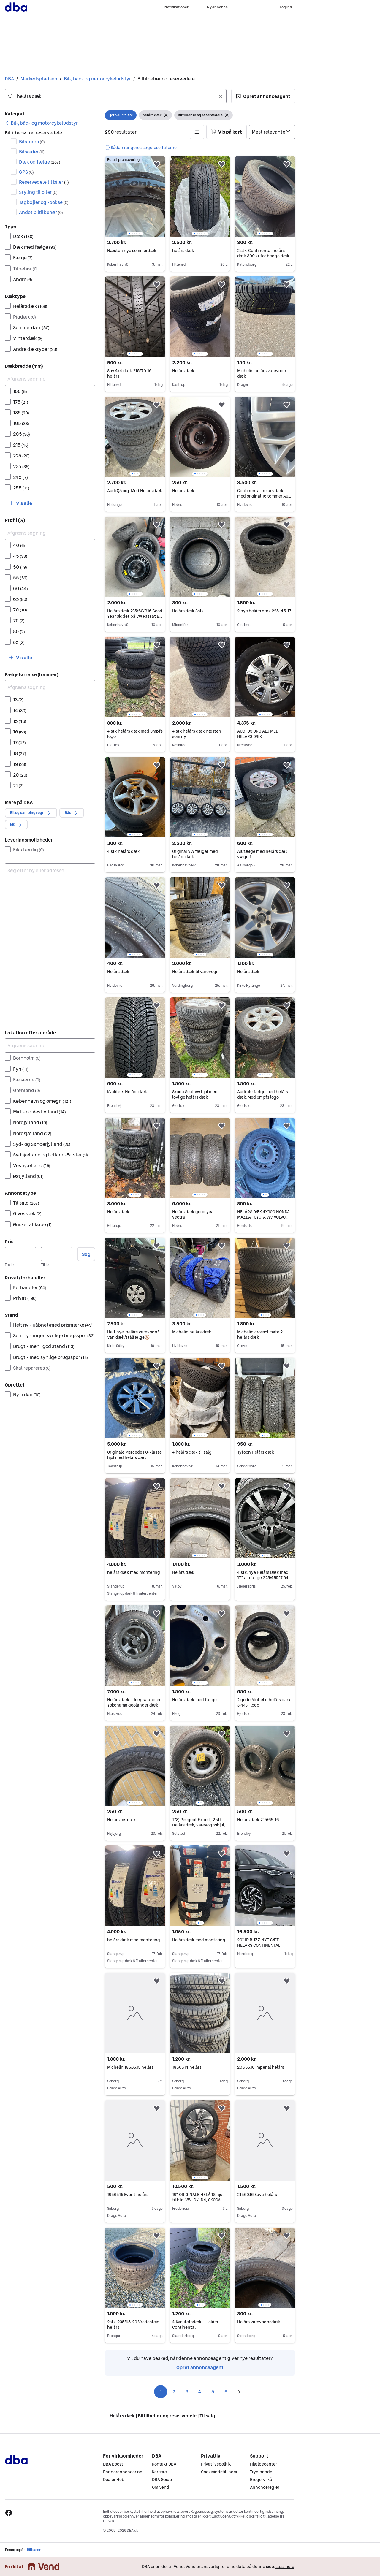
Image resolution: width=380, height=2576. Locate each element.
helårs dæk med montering (133, 1572)
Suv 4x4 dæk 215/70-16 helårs (129, 373)
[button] (263, 96)
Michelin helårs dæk (191, 1332)
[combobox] (116, 96)
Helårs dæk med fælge (194, 1700)
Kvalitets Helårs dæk (127, 1092)
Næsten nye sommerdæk (131, 251)
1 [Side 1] (161, 2391)
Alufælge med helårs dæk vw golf (262, 854)
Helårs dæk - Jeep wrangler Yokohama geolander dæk (134, 1702)
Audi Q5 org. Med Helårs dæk (134, 491)
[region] (135, 196)
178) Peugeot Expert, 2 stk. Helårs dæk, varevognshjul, (198, 1822)
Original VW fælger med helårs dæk (195, 854)
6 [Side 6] (225, 2391)
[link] (41, 122)
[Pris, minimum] (20, 1254)
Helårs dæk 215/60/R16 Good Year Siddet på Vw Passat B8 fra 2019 (134, 616)
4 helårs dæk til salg (192, 1452)
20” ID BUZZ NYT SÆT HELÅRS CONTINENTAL (258, 1942)
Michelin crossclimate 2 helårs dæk (260, 1334)
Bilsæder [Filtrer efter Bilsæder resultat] (32, 151)
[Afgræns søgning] (50, 379)
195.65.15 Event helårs (127, 2195)
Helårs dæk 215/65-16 (258, 1820)
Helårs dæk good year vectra (193, 1214)
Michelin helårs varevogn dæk (261, 373)
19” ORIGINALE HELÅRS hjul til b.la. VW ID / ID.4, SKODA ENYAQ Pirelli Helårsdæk (198, 2200)
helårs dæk (183, 251)
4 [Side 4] (199, 2391)
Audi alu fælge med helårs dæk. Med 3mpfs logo (262, 1094)
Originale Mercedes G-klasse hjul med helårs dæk (134, 1454)
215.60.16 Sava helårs (257, 2195)
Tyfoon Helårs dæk (255, 1452)
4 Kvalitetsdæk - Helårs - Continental (196, 2324)
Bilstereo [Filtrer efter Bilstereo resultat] (32, 141)
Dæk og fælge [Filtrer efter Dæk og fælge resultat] (39, 161)
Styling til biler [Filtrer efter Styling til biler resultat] (38, 192)
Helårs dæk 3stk (188, 611)
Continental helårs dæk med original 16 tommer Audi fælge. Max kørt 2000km (264, 496)
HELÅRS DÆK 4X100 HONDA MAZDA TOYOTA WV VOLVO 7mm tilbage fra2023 (263, 1217)
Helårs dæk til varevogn (195, 972)
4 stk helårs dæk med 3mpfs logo (135, 733)
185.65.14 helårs (187, 2067)
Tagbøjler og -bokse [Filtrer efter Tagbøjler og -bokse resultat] (44, 202)
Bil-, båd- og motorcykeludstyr (97, 78)
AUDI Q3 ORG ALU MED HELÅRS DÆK (257, 733)
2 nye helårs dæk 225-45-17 (264, 611)
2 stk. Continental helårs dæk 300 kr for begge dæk (263, 253)
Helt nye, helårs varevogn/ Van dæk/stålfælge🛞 (133, 1334)
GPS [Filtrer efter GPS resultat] (26, 171)
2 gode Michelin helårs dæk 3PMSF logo (264, 1702)
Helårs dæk (183, 371)
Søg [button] (86, 1254)
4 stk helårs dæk (123, 851)
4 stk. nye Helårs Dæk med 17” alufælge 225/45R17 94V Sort (264, 1577)
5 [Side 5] (212, 2391)
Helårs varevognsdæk (258, 2322)
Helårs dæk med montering (198, 1940)
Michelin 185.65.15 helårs (130, 2067)
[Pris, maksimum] (56, 1254)
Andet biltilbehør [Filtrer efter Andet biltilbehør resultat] (41, 212)
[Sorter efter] (272, 132)
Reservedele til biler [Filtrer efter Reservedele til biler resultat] (44, 182)
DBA (9, 78)
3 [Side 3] (187, 2391)
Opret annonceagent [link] (200, 2367)
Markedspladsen (38, 78)
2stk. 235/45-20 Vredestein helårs (133, 2324)
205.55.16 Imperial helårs (260, 2067)
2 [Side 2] (173, 2391)
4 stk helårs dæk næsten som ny (196, 733)
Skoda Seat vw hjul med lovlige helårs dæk (195, 1094)
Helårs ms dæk (121, 1820)
